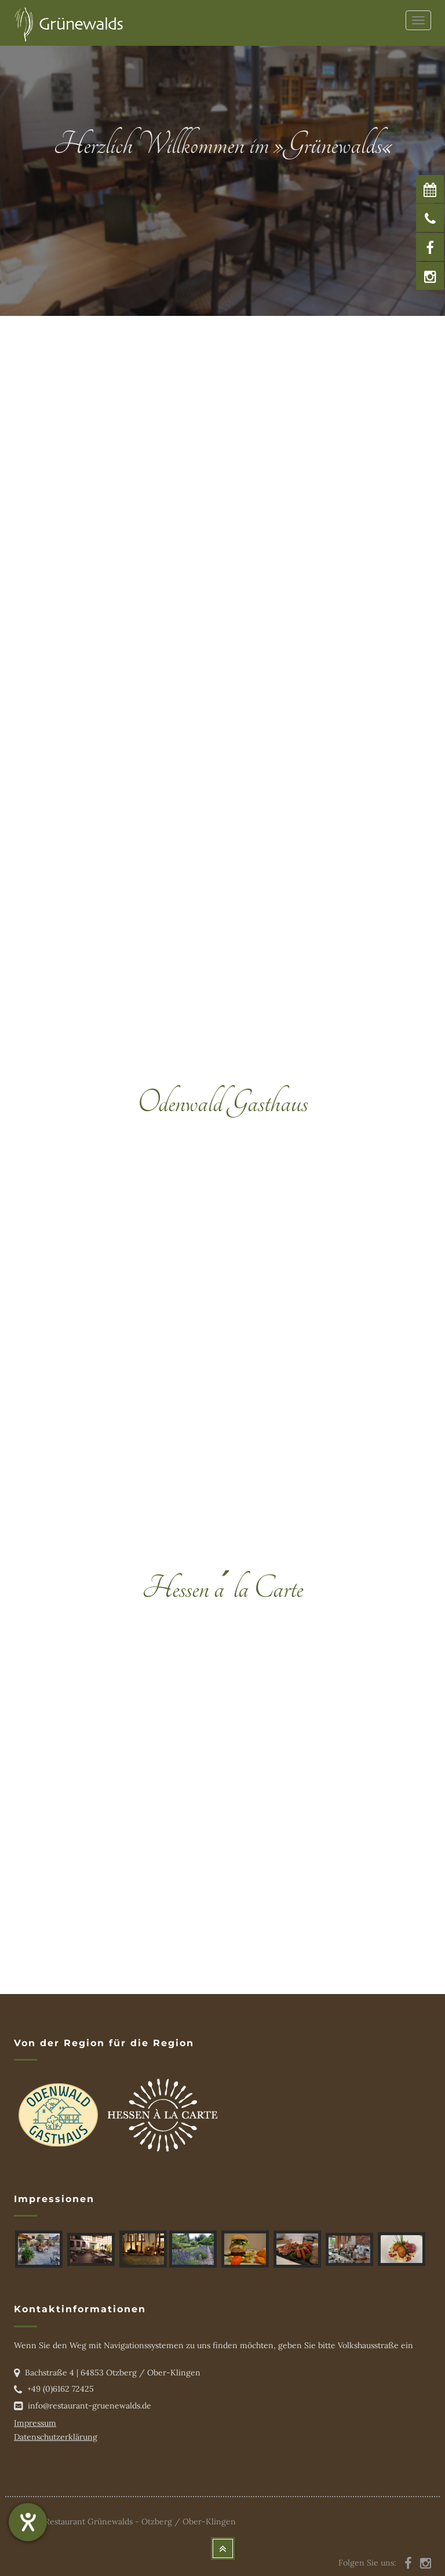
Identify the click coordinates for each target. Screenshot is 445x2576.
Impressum (35, 2423)
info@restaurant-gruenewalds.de (89, 2405)
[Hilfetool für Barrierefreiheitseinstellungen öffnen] (28, 2522)
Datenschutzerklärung (55, 2437)
